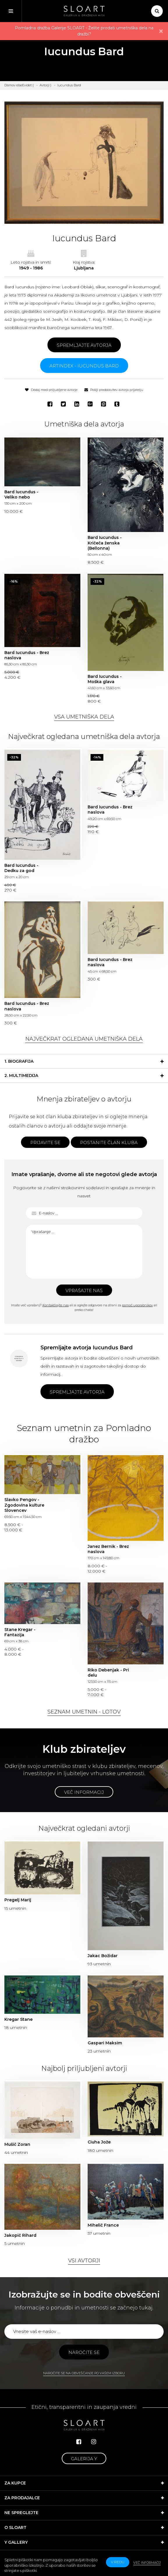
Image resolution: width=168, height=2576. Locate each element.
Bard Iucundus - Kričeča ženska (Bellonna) (105, 543)
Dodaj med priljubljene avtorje (51, 390)
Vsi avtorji (84, 2260)
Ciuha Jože (99, 2142)
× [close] (161, 31)
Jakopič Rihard (20, 2235)
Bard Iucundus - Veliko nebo (21, 494)
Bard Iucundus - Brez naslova (26, 655)
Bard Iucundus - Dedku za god (21, 868)
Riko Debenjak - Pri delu (108, 1672)
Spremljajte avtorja (84, 345)
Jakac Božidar (103, 1955)
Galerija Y (84, 2458)
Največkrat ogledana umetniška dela (84, 1039)
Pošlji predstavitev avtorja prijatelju (113, 390)
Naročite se (84, 2352)
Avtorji (44, 85)
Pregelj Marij (17, 1899)
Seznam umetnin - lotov (84, 1712)
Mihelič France (103, 2225)
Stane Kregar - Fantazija (20, 1632)
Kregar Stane (18, 2019)
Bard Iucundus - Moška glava (105, 679)
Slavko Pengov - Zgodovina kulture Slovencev (24, 1505)
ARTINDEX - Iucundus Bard (84, 366)
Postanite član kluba (109, 1142)
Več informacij (84, 1792)
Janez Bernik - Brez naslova (108, 1549)
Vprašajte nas (84, 1290)
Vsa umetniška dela (84, 717)
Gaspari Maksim (105, 2043)
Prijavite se (45, 1142)
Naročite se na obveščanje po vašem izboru (84, 2373)
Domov (9, 85)
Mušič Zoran (17, 2144)
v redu (117, 2562)
